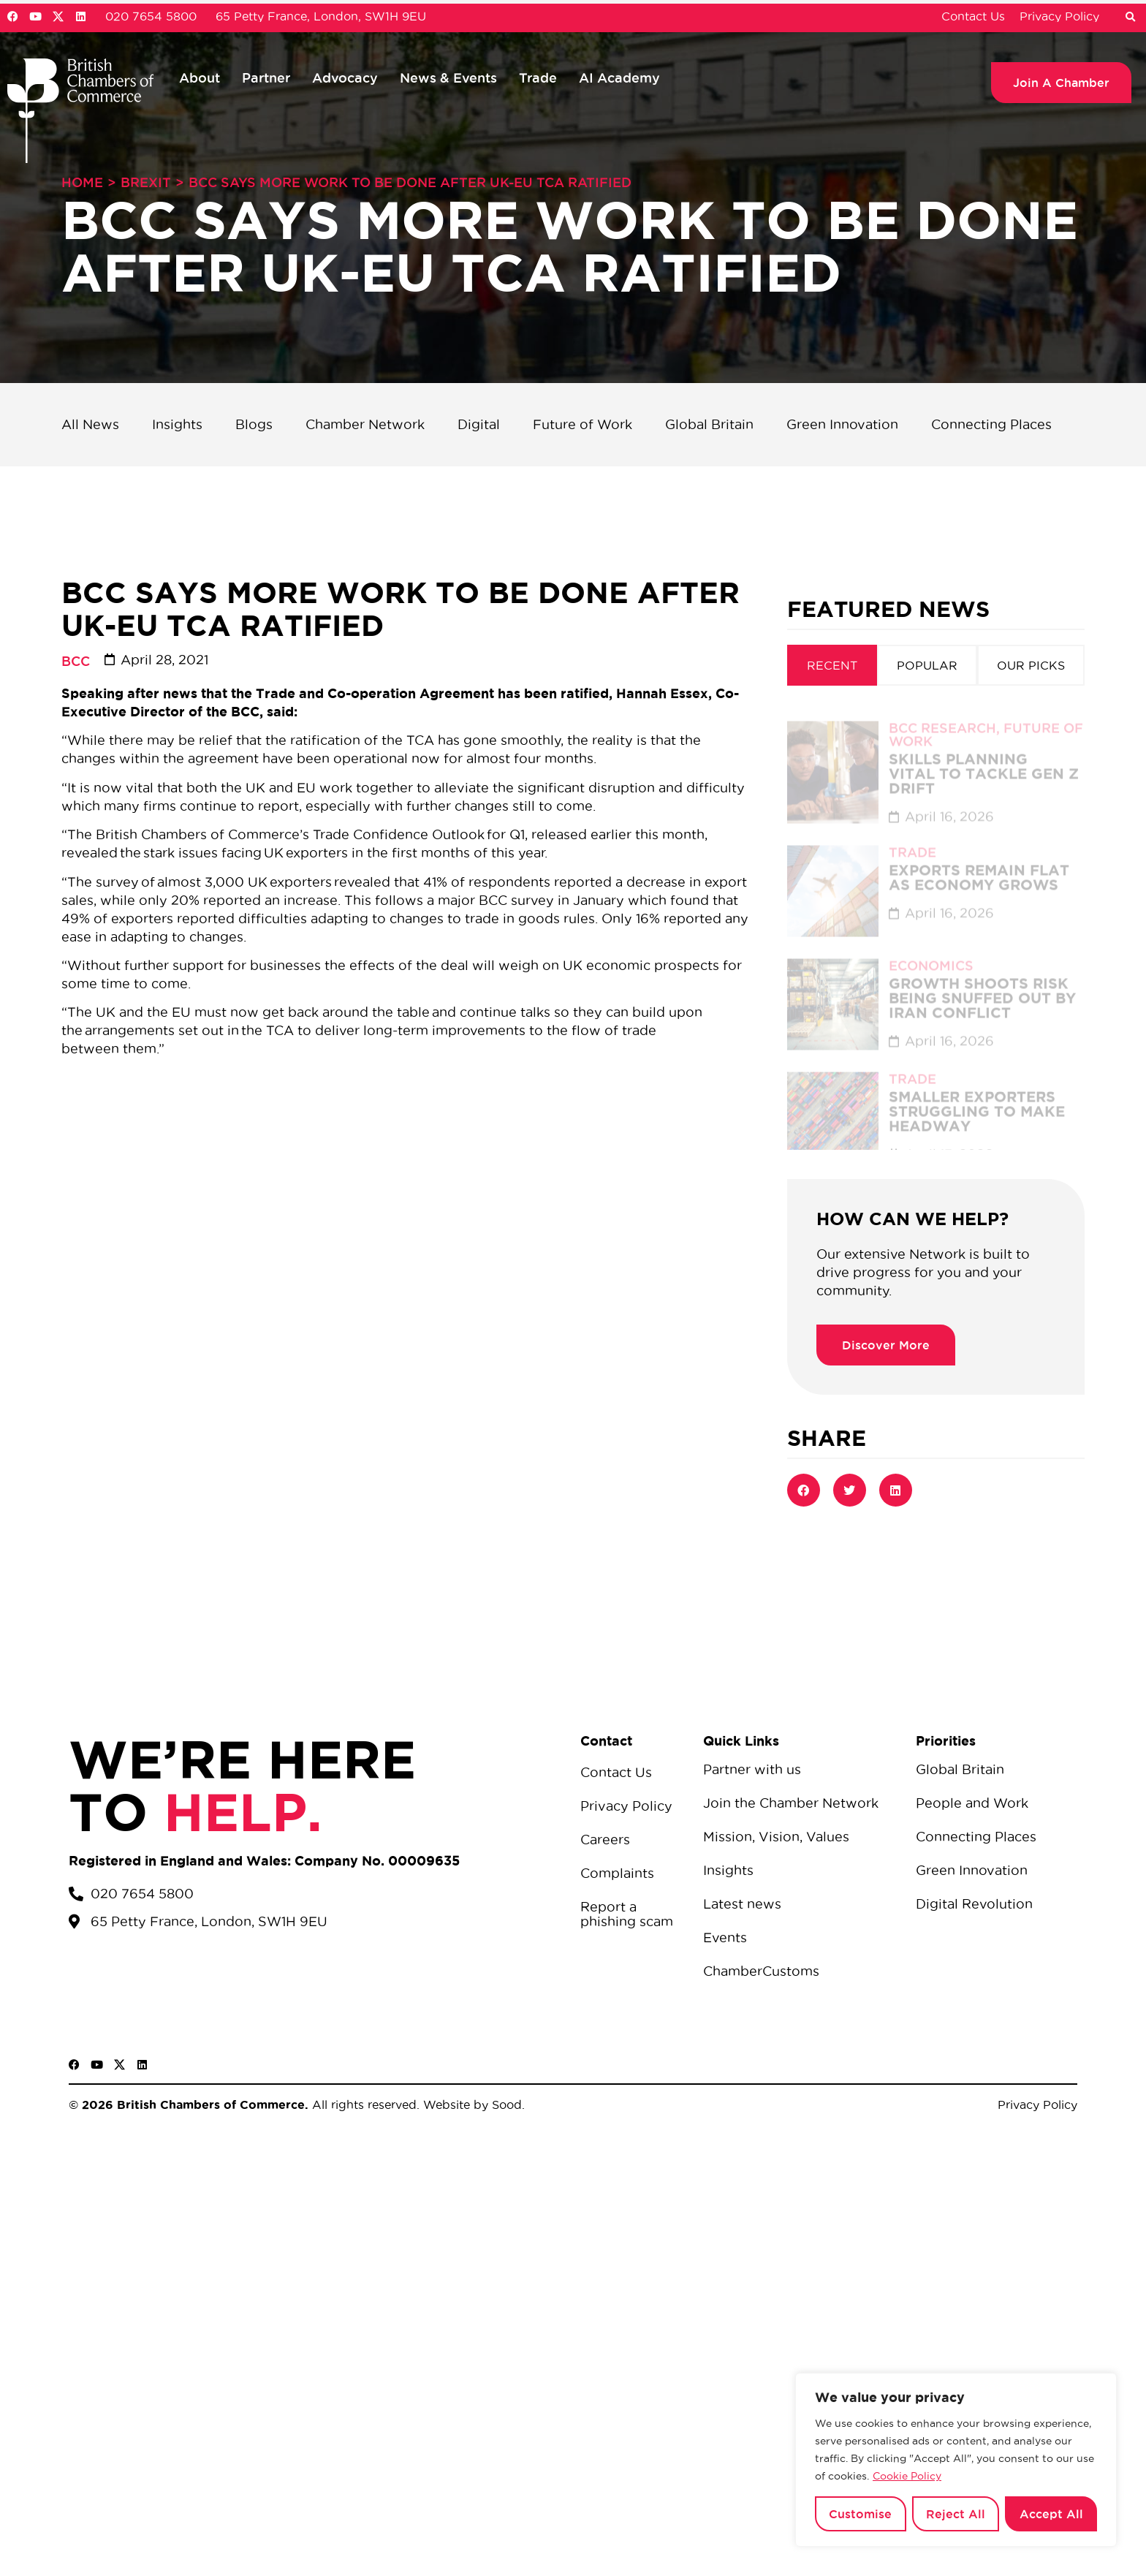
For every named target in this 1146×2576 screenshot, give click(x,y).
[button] (1130, 17)
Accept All (1051, 2513)
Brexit (146, 182)
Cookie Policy (907, 2476)
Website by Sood (471, 2104)
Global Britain (709, 424)
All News (90, 424)
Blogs (254, 424)
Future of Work (582, 424)
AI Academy (619, 77)
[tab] (832, 665)
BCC (75, 661)
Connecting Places (991, 424)
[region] (956, 2460)
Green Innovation (842, 424)
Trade (538, 77)
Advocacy (345, 77)
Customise (860, 2513)
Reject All (955, 2513)
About (199, 77)
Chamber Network (365, 424)
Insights (177, 424)
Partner (266, 77)
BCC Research (942, 714)
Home (82, 182)
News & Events (448, 77)
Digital (479, 424)
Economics (931, 951)
